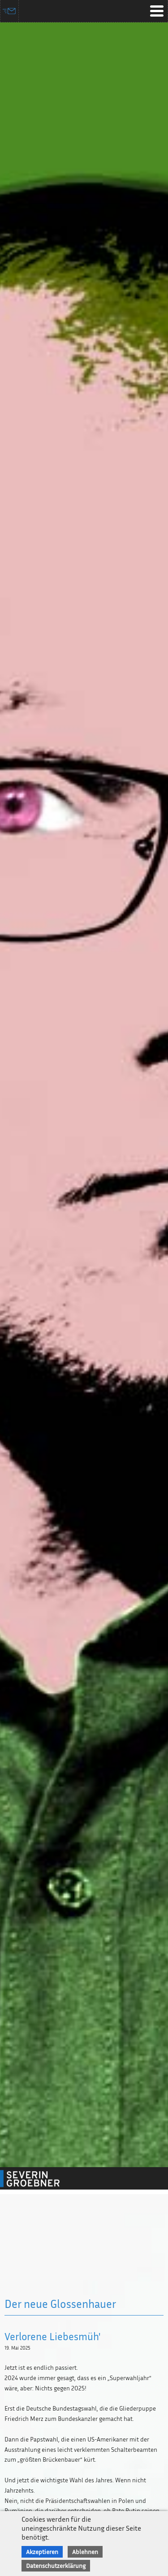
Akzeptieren (42, 2551)
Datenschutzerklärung (56, 2565)
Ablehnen (85, 2551)
